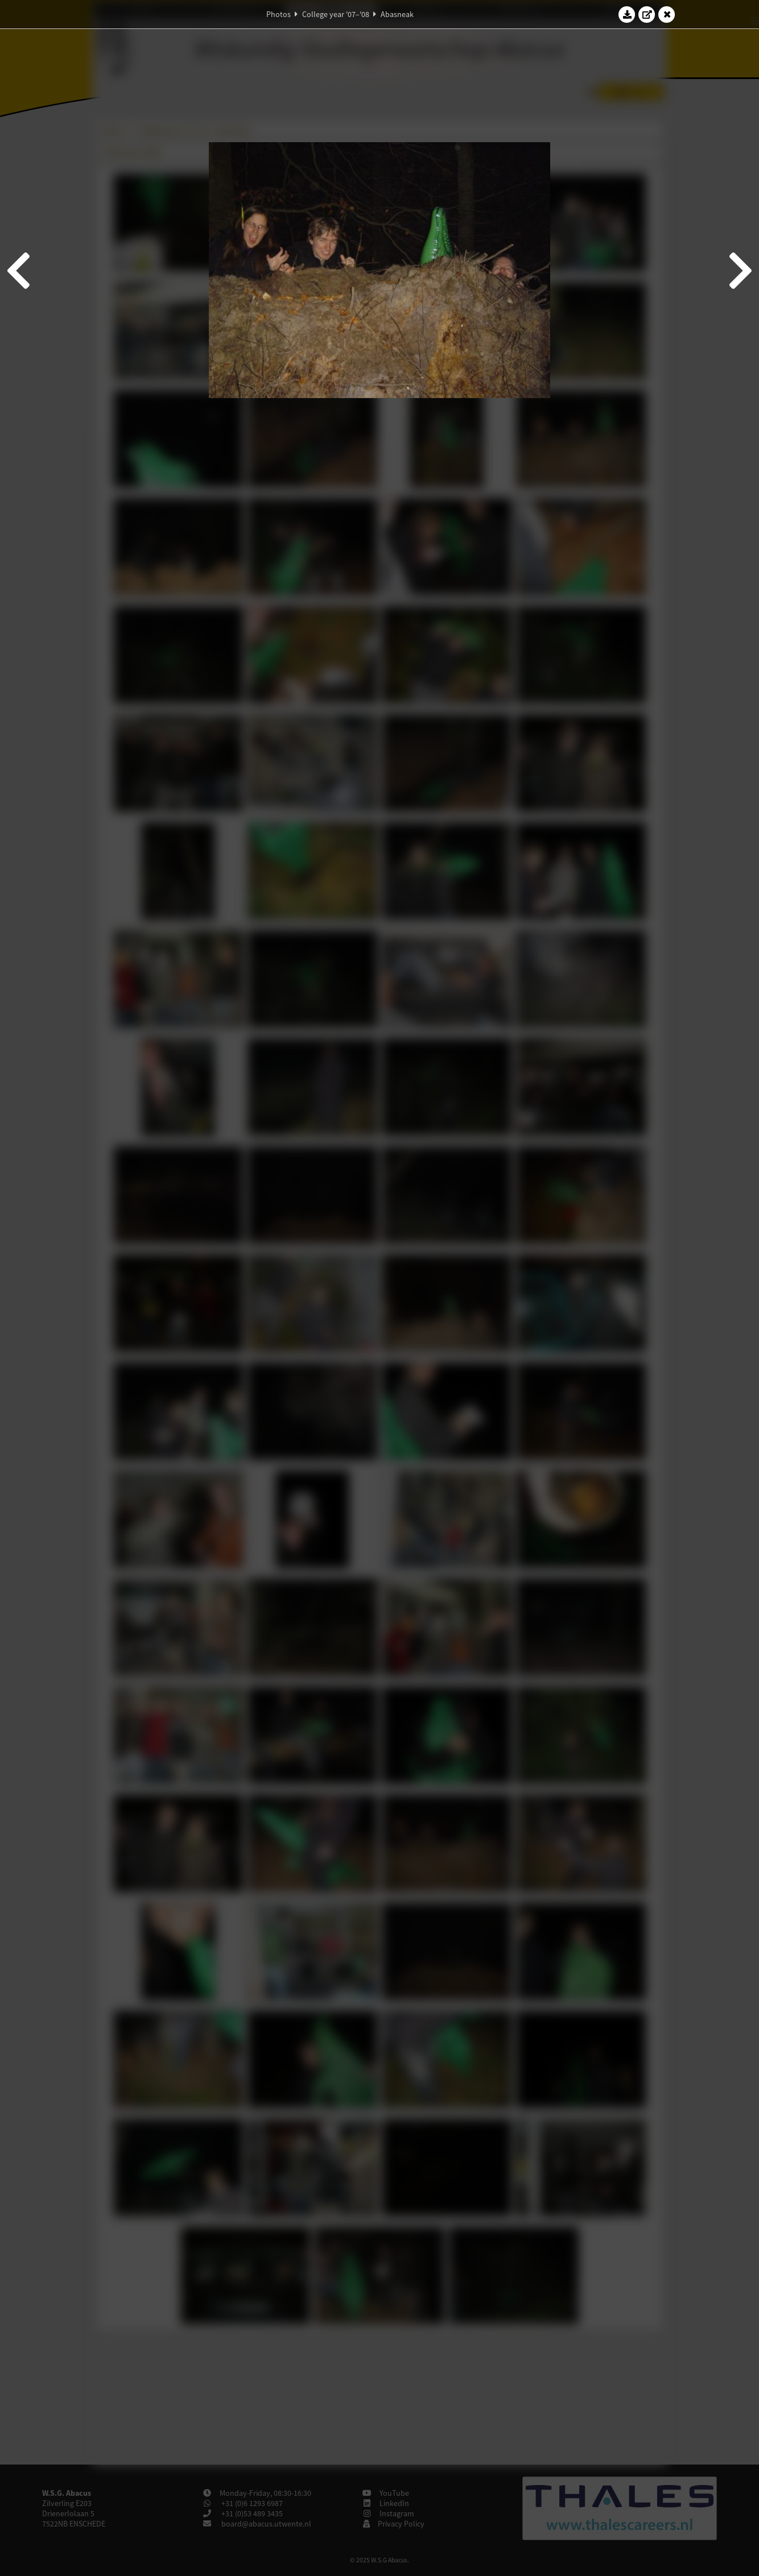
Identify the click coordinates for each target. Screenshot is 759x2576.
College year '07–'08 (335, 14)
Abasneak (397, 14)
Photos (278, 14)
